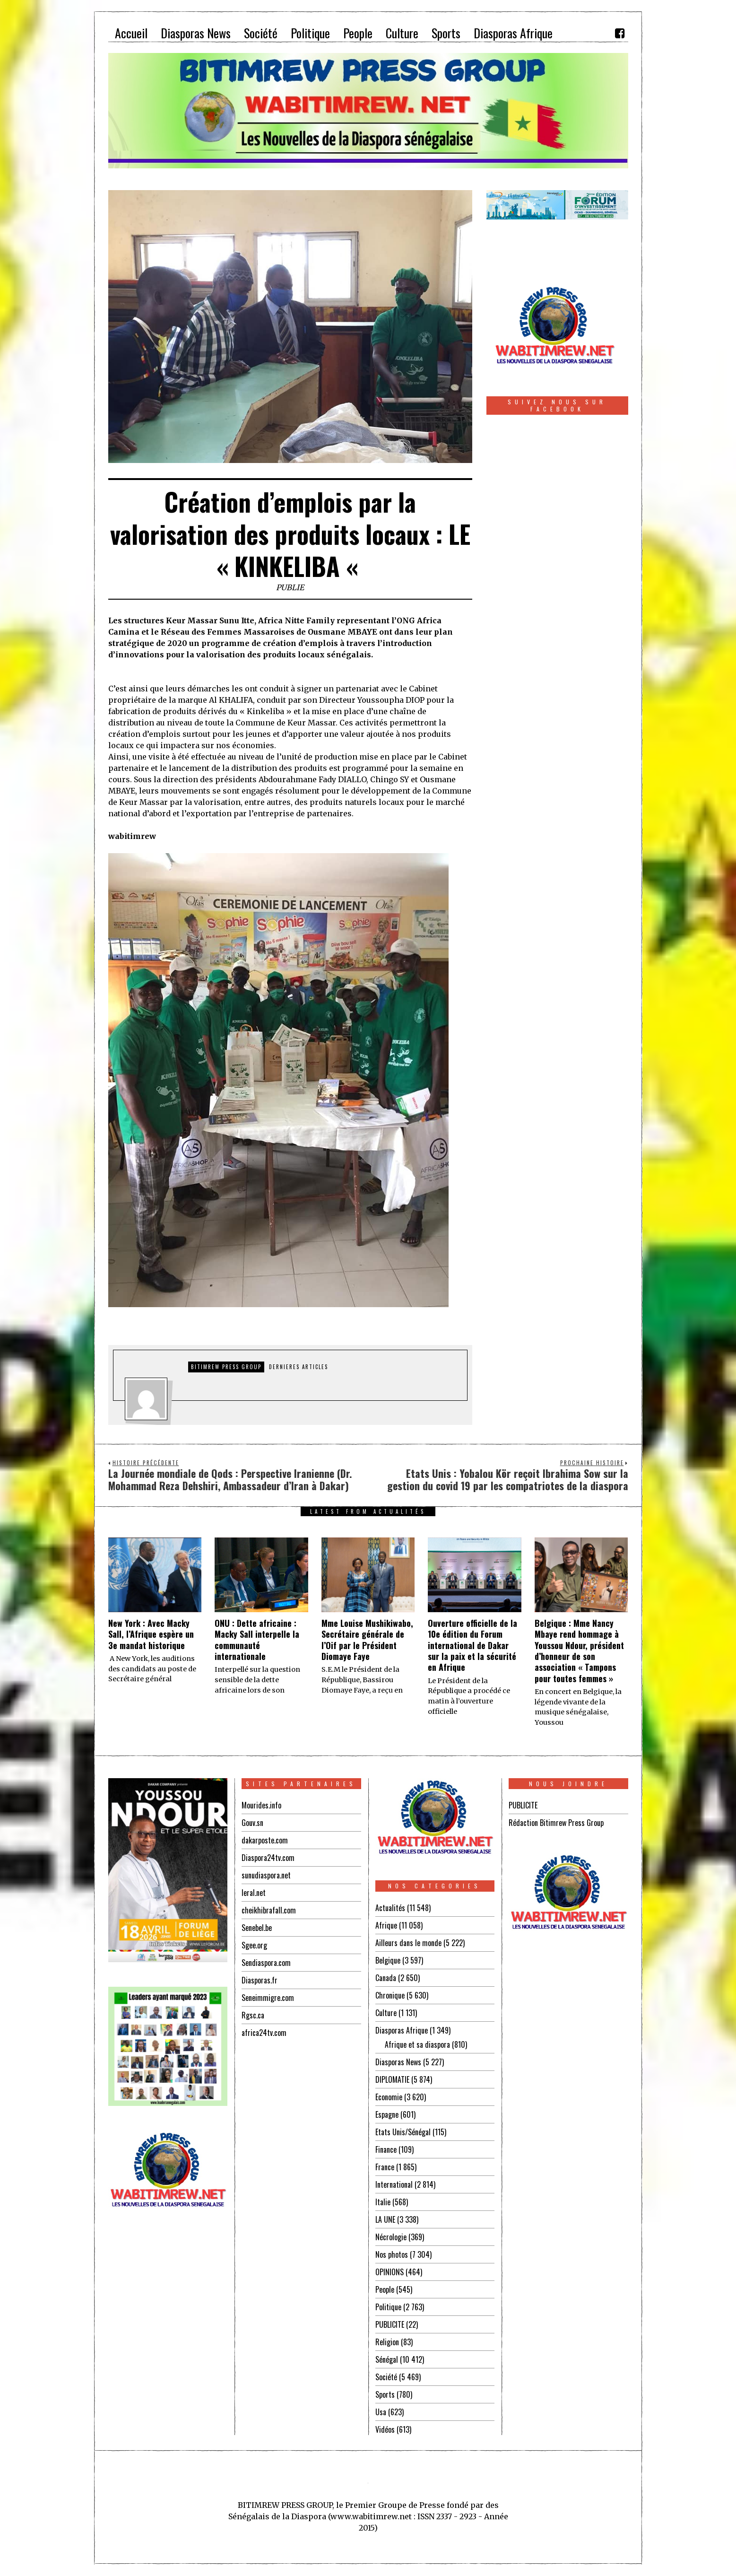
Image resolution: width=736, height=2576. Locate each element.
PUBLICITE (389, 2324)
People (384, 2289)
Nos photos (391, 2254)
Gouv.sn (252, 1822)
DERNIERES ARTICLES (298, 1367)
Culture (386, 2012)
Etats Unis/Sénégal (403, 2132)
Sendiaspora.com (266, 1962)
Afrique (386, 1925)
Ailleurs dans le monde (408, 1942)
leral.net (254, 1892)
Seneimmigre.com (268, 1997)
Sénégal (386, 2359)
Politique (388, 2307)
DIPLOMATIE (392, 2079)
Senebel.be (257, 1927)
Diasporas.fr (259, 1980)
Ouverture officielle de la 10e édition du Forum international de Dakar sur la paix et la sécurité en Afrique (472, 1645)
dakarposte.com (265, 1840)
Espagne (386, 2114)
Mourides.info (261, 1805)
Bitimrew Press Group (226, 1367)
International (394, 2184)
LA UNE (385, 2219)
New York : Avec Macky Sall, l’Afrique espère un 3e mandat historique (151, 1634)
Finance (386, 2149)
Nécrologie (391, 2237)
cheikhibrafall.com (269, 1910)
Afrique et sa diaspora (417, 2044)
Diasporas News (398, 2062)
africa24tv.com (264, 2032)
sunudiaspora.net (266, 1875)
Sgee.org (254, 1945)
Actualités (390, 1907)
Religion (387, 2342)
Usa (380, 2412)
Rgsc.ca (253, 2015)
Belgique (387, 1960)
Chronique (390, 1995)
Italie (382, 2202)
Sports (385, 2394)
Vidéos (385, 2429)
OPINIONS (389, 2272)
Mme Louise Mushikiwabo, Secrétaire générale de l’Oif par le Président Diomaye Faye (367, 1639)
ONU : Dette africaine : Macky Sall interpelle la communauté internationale (257, 1639)
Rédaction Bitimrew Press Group (556, 1822)
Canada (385, 1977)
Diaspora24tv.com (268, 1857)
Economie (388, 2097)
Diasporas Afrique (401, 2030)
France (384, 2167)
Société (386, 2377)
